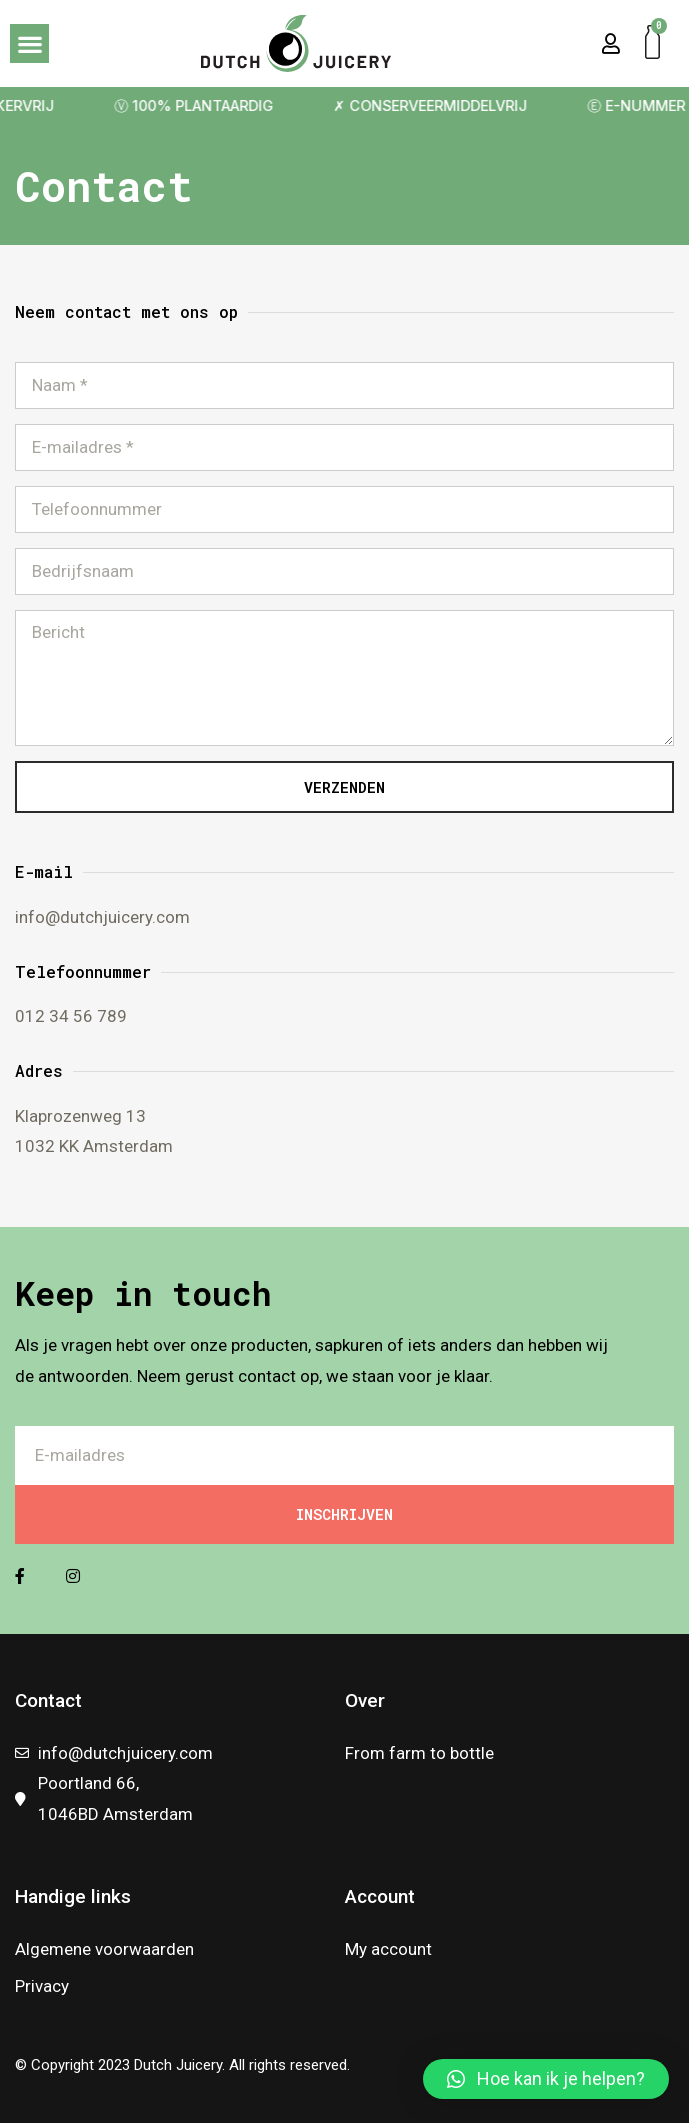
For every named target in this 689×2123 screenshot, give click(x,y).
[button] (29, 43)
